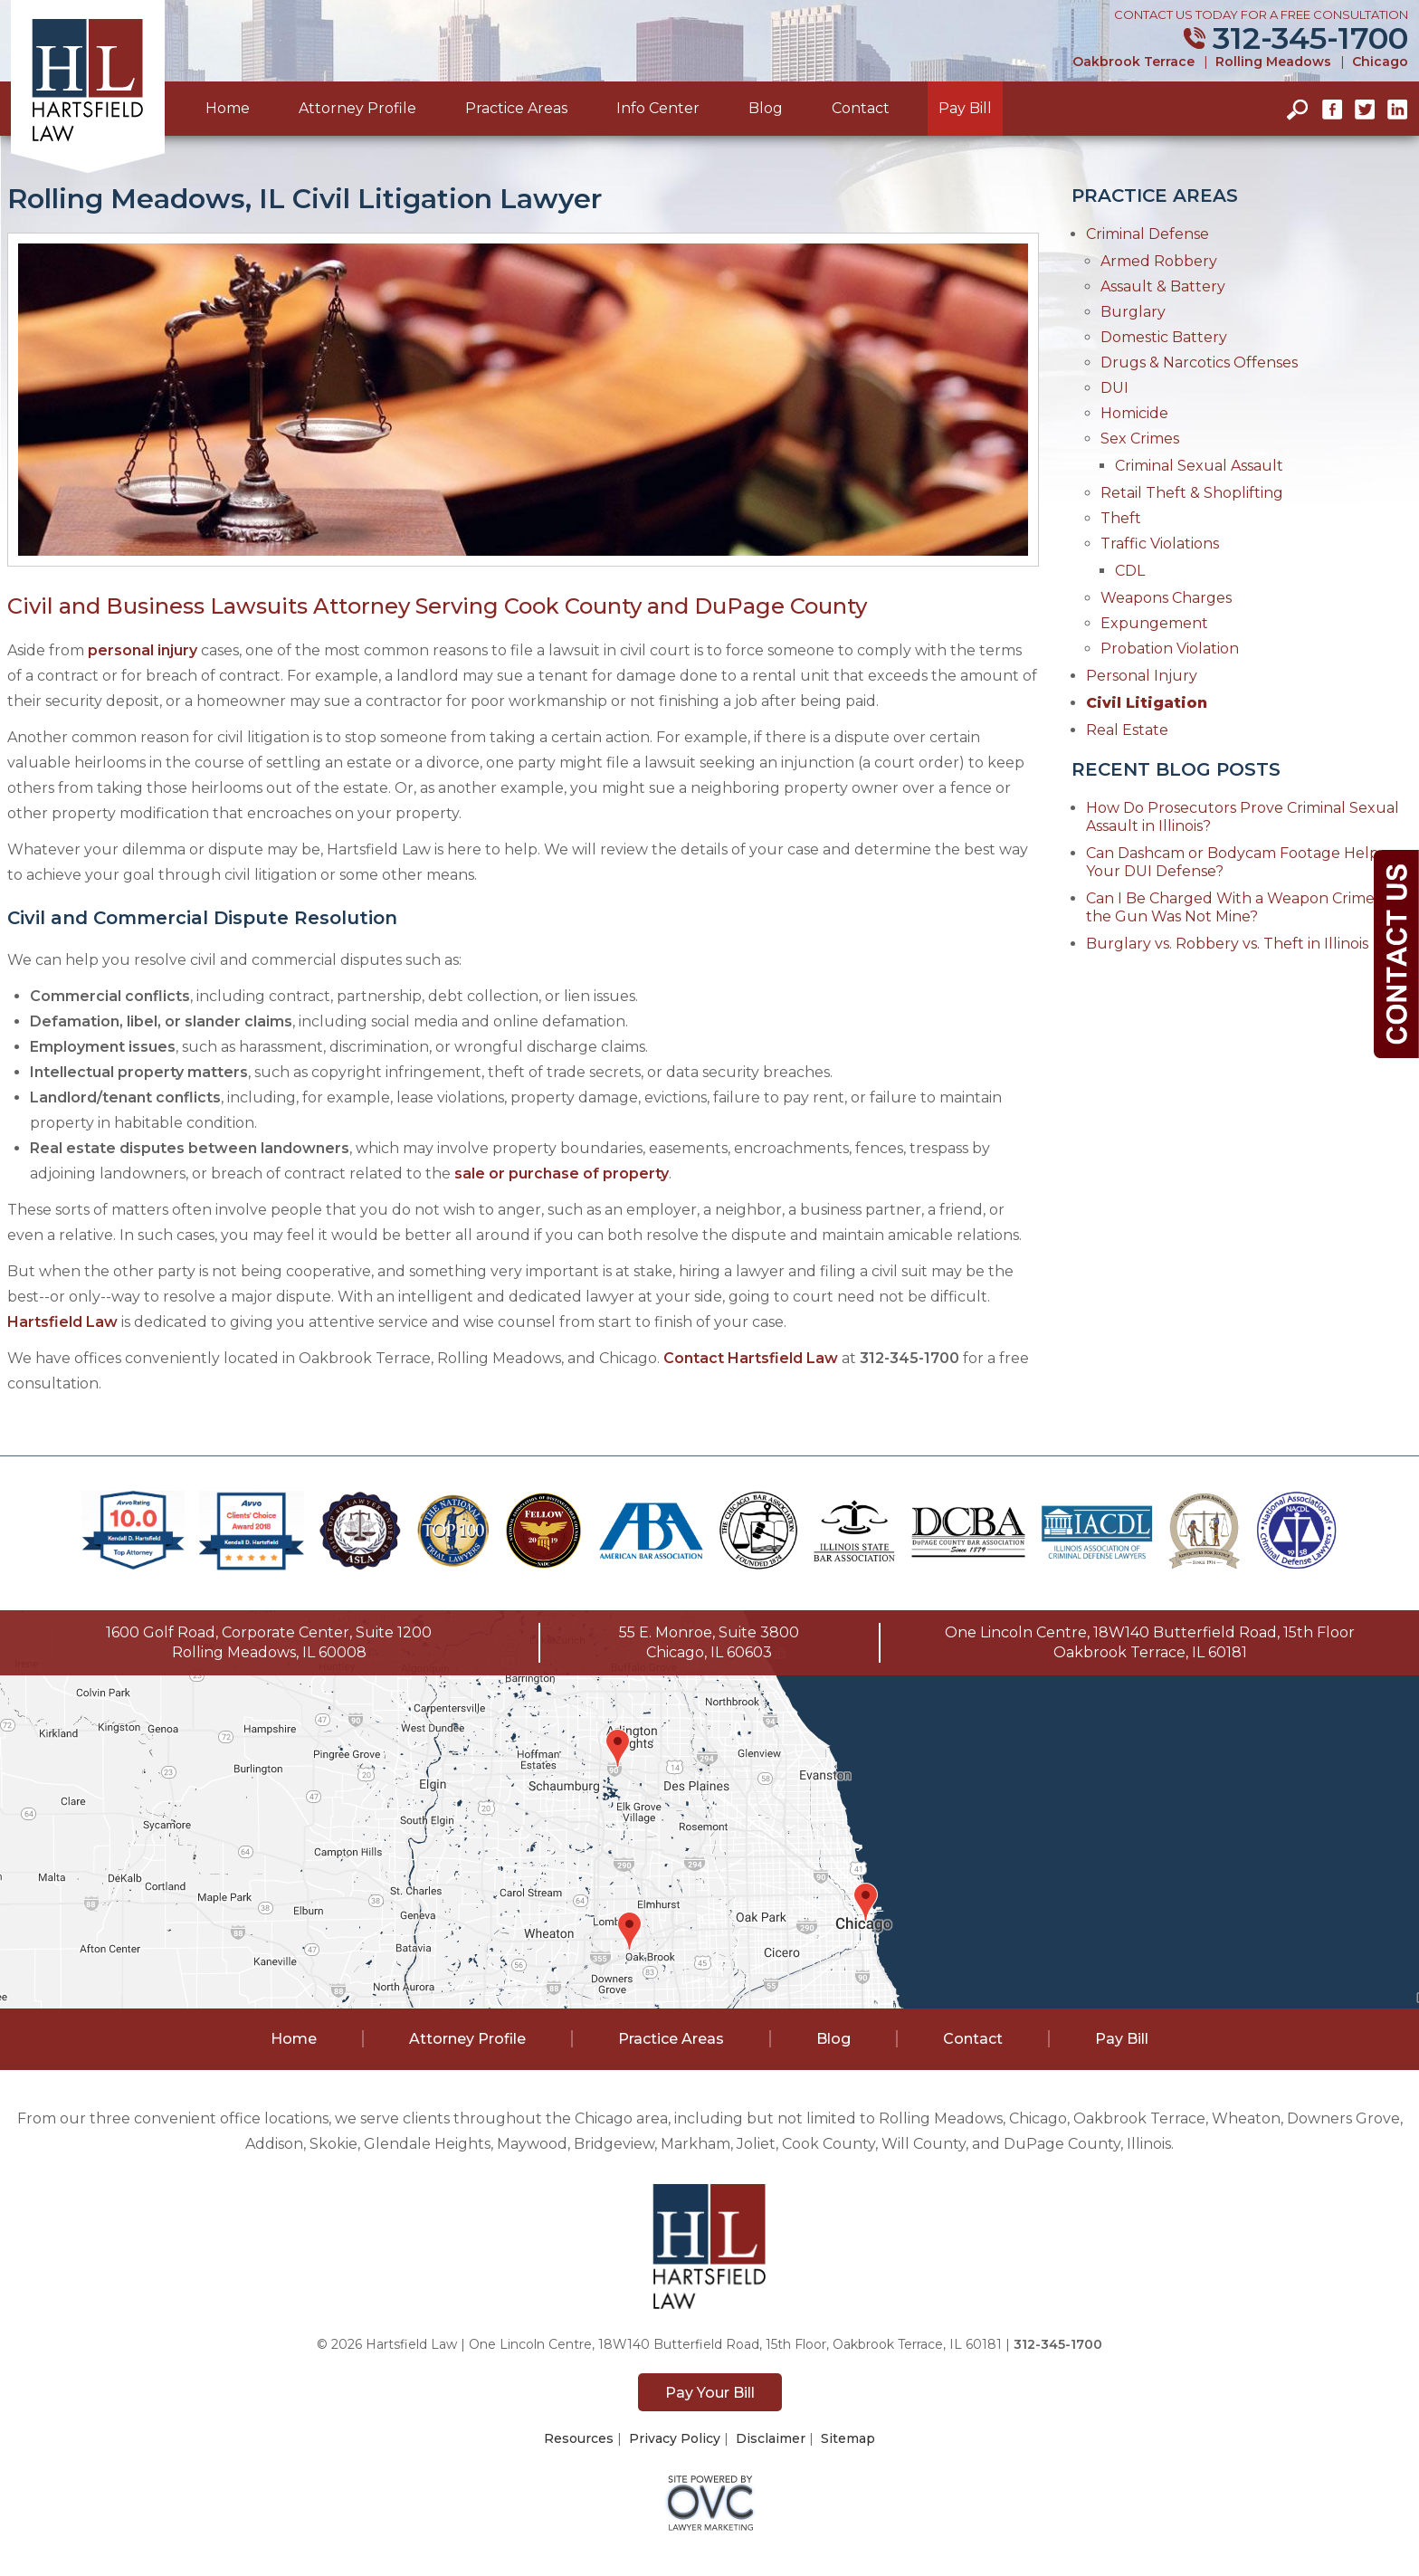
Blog (765, 108)
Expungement (1154, 623)
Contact (861, 108)
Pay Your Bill (710, 2392)
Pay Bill (965, 108)
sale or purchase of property (561, 1173)
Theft (1120, 518)
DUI (1114, 387)
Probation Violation (1169, 648)
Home (227, 108)
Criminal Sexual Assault (1199, 465)
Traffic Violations (1159, 543)
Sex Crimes (1139, 438)
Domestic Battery (1163, 337)
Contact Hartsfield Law (750, 1358)
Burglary (1133, 311)
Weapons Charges (1166, 597)
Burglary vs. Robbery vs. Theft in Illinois (1227, 943)
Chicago (1380, 61)
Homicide (1134, 413)
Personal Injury (1141, 675)
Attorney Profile (357, 108)
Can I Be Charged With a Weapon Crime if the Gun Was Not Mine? (1236, 907)
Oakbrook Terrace (1133, 61)
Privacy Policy (674, 2438)
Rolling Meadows (1273, 61)
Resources (579, 2438)
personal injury (142, 650)
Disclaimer (770, 2438)
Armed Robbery (1158, 261)
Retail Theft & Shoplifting (1191, 492)
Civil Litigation (1146, 702)
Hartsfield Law (62, 1322)
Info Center (658, 108)
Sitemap (848, 2438)
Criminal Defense (1147, 234)
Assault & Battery (1162, 286)
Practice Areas (516, 108)
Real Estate (1127, 730)
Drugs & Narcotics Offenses (1199, 362)
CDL (1130, 570)
